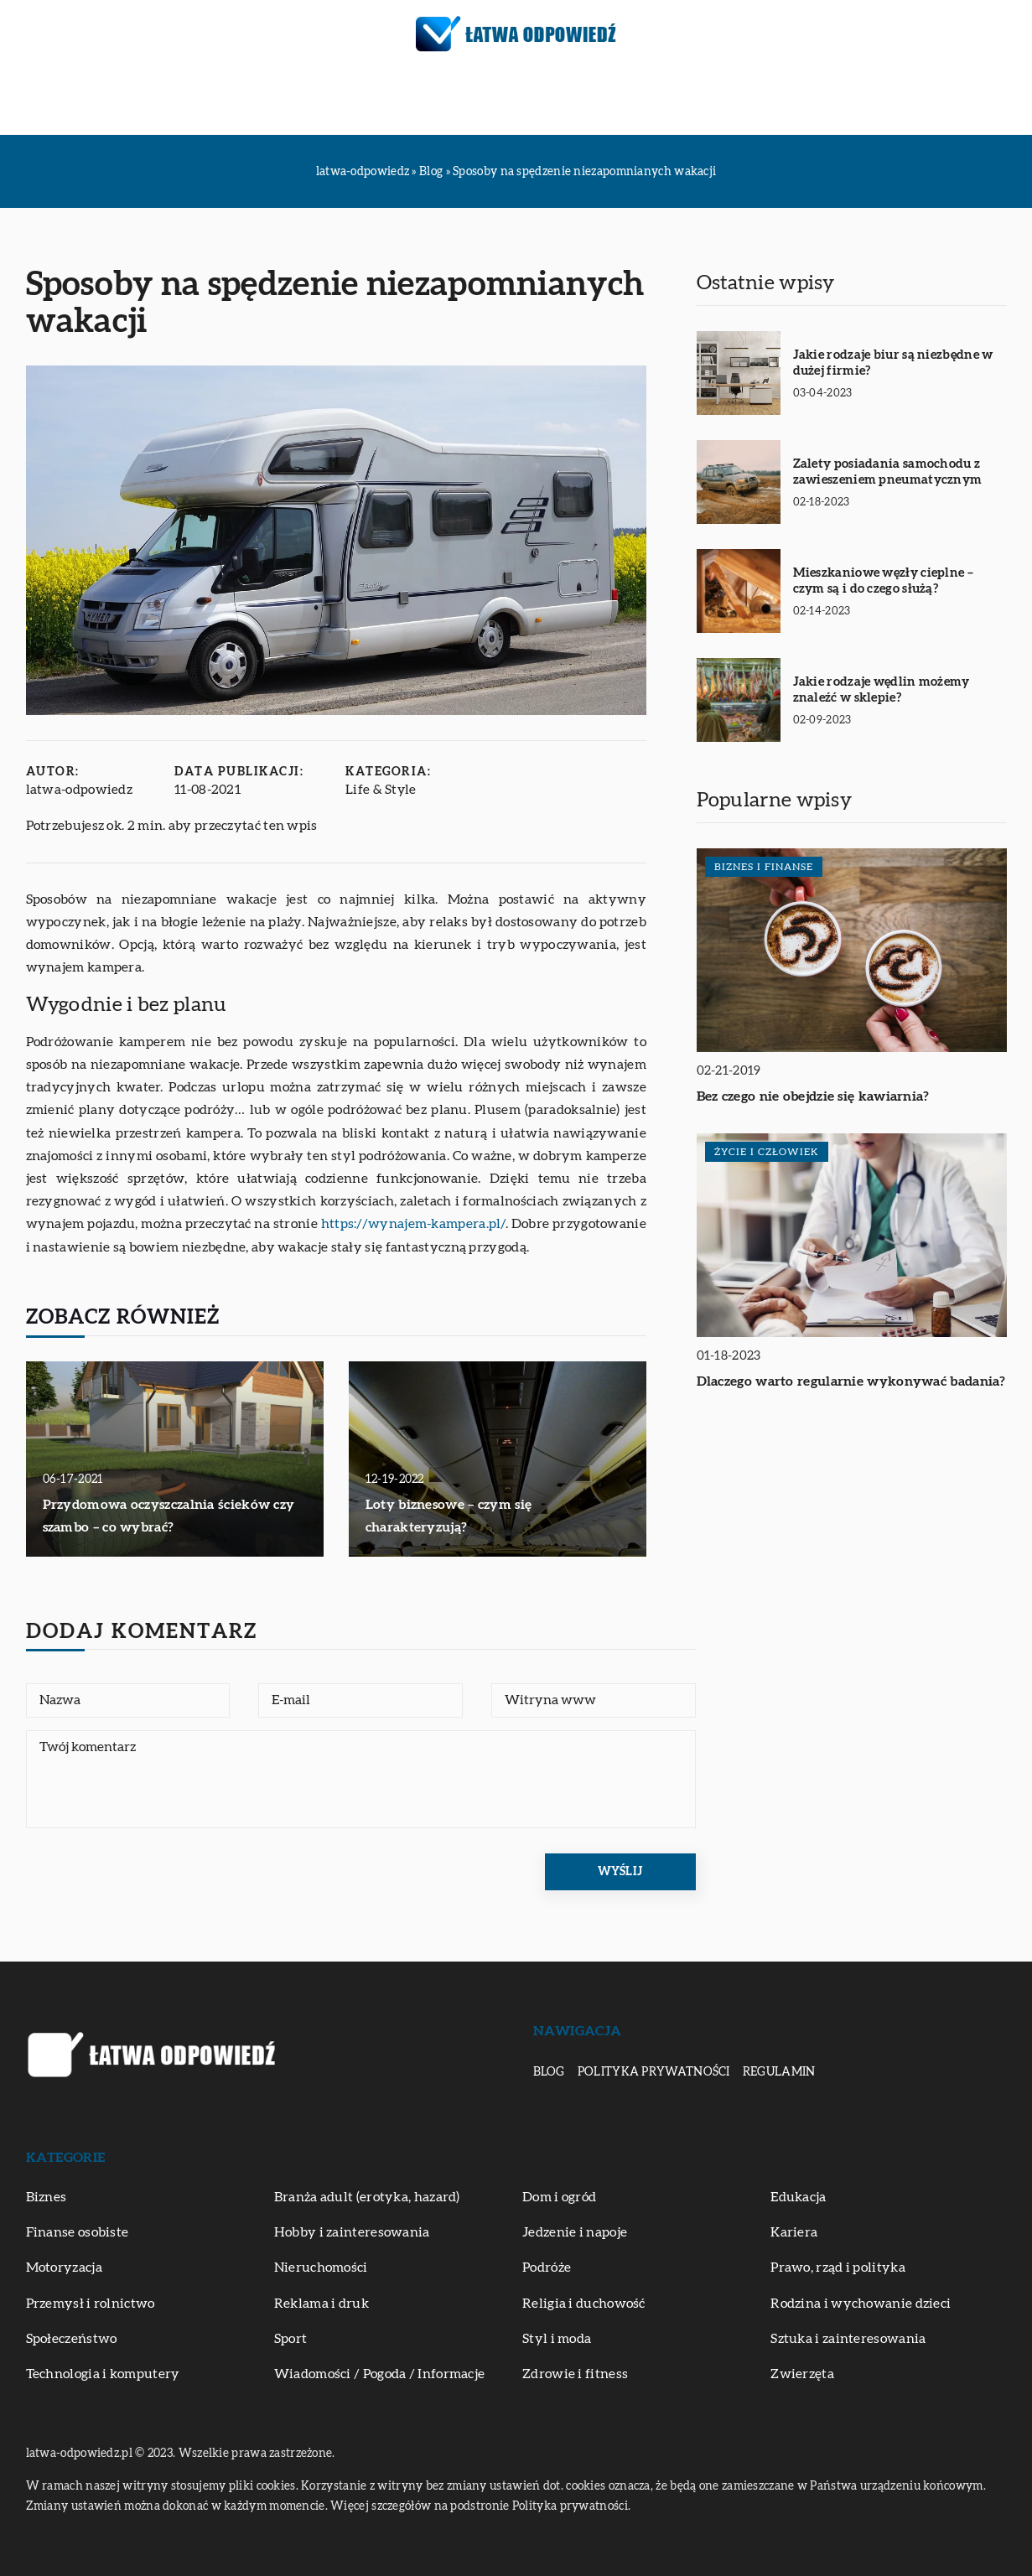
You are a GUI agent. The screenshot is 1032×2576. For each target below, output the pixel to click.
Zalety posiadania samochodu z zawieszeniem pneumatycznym (888, 472)
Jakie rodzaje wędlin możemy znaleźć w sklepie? (881, 690)
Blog (549, 2072)
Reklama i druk (321, 2303)
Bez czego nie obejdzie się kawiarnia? (813, 1096)
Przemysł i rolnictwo (90, 2303)
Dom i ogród (559, 2197)
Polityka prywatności (654, 2072)
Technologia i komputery (103, 2374)
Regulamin (779, 2072)
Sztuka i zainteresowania (572, 100)
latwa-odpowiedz (79, 789)
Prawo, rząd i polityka (837, 2267)
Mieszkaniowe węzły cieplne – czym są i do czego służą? (883, 581)
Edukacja (245, 100)
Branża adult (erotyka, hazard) (367, 2197)
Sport (291, 2338)
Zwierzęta (850, 100)
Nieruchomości (321, 2267)
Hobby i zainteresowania (352, 2232)
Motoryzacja (343, 100)
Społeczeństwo (71, 2338)
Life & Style (381, 789)
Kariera (793, 2232)
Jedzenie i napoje (574, 2232)
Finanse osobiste (77, 2232)
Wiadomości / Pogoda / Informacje (379, 2374)
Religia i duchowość (584, 2303)
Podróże (436, 100)
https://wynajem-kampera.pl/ (413, 1224)
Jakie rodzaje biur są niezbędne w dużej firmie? (893, 363)
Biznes (176, 100)
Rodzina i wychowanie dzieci (860, 2303)
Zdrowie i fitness (739, 100)
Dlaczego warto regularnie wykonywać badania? (851, 1381)
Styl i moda (556, 2338)
